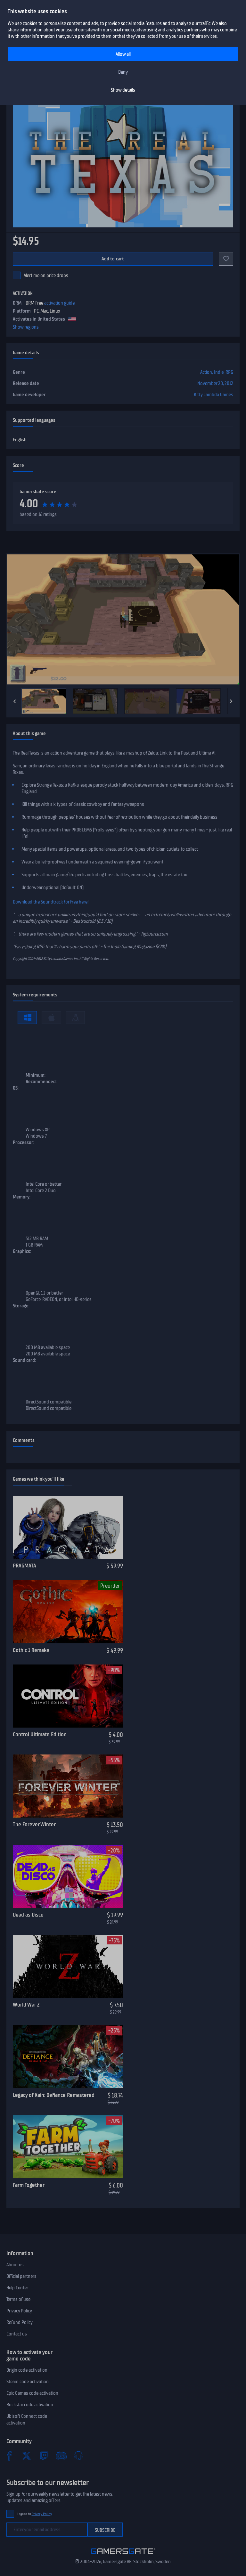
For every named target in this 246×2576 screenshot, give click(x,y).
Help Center (17, 2288)
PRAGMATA (24, 1565)
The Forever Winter (34, 1824)
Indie (219, 372)
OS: (16, 1088)
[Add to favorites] (226, 259)
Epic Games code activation (32, 2393)
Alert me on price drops (46, 275)
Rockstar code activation (29, 2404)
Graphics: (22, 1251)
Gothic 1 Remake (31, 1650)
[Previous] (15, 701)
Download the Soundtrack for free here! (51, 902)
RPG (229, 372)
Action (206, 372)
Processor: (23, 1142)
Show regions (26, 327)
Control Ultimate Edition (40, 1734)
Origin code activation (26, 2370)
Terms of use (18, 2299)
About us (15, 2264)
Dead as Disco (28, 1914)
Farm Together (29, 2184)
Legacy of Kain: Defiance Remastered (53, 2094)
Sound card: (24, 1360)
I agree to (34, 2514)
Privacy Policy (19, 2311)
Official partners (21, 2276)
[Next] (231, 701)
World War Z (26, 2004)
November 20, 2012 (215, 383)
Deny (123, 72)
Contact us (16, 2334)
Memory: (21, 1197)
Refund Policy (19, 2322)
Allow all (123, 54)
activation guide (59, 303)
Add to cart (113, 259)
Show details (123, 90)
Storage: (21, 1306)
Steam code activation (27, 2381)
